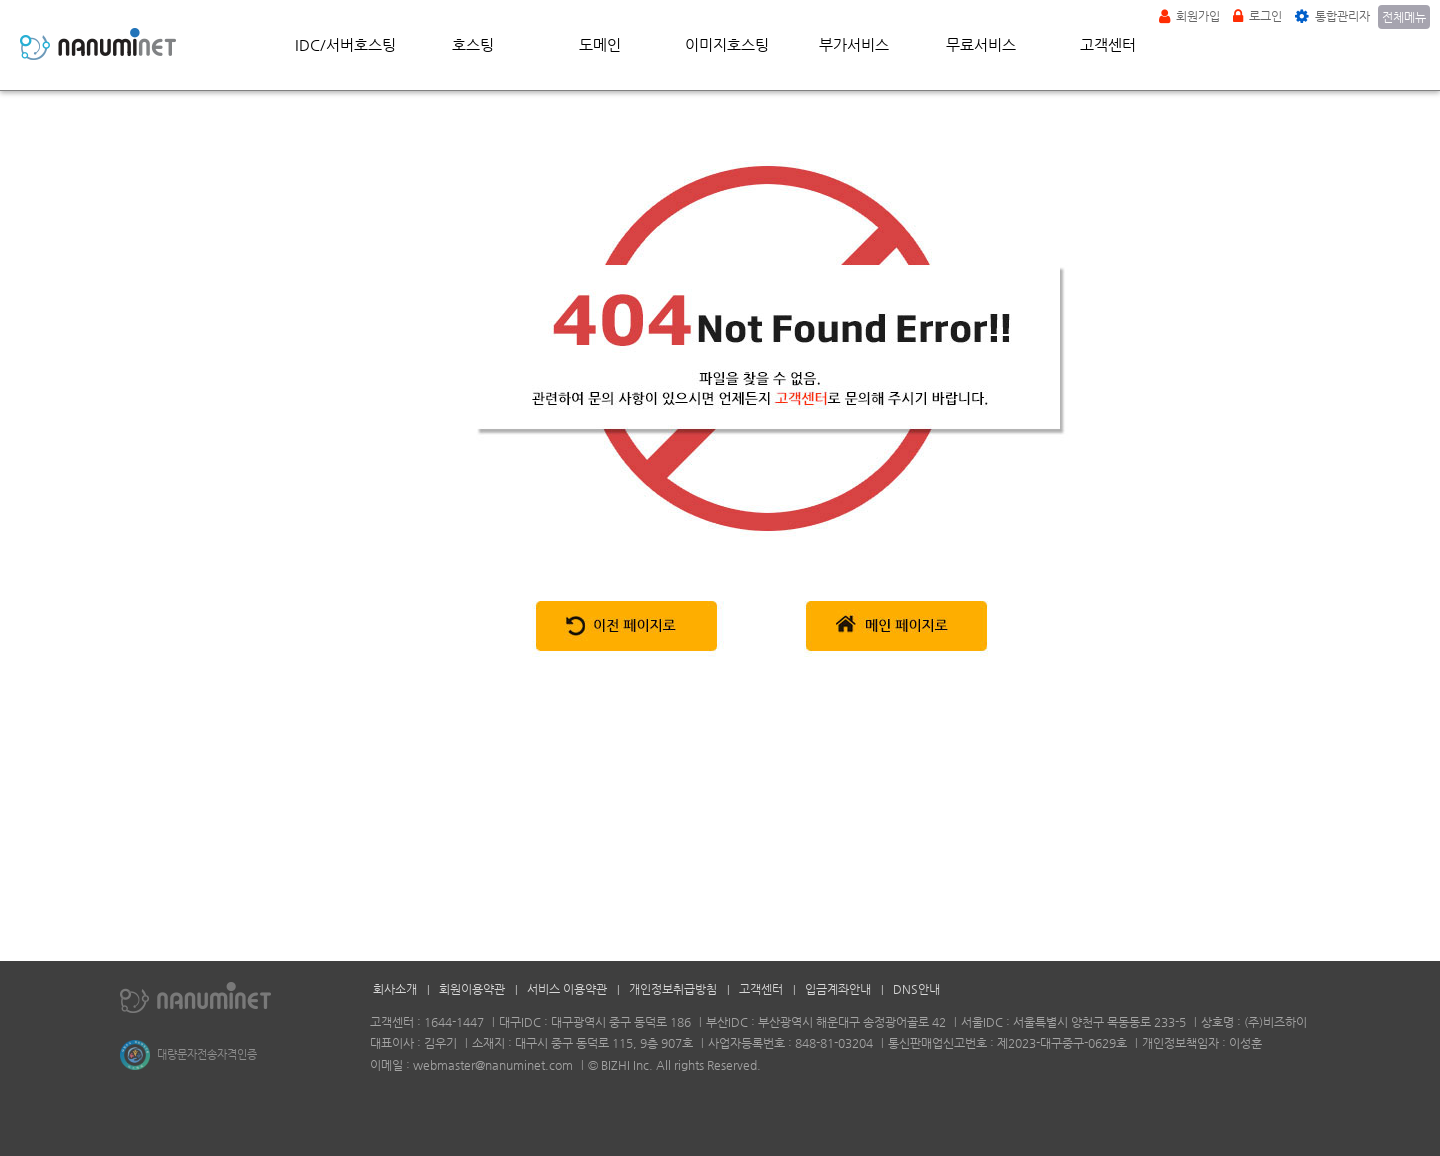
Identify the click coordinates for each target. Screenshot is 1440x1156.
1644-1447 (454, 1022)
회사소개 (395, 989)
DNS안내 (916, 989)
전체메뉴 (1404, 17)
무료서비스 (981, 44)
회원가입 (1189, 16)
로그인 (1257, 16)
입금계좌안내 (838, 989)
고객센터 (1108, 44)
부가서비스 (854, 44)
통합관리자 (1332, 16)
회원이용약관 (472, 989)
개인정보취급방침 (673, 989)
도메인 (600, 44)
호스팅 (473, 44)
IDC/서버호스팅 (345, 44)
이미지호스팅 (727, 44)
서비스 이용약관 (567, 989)
